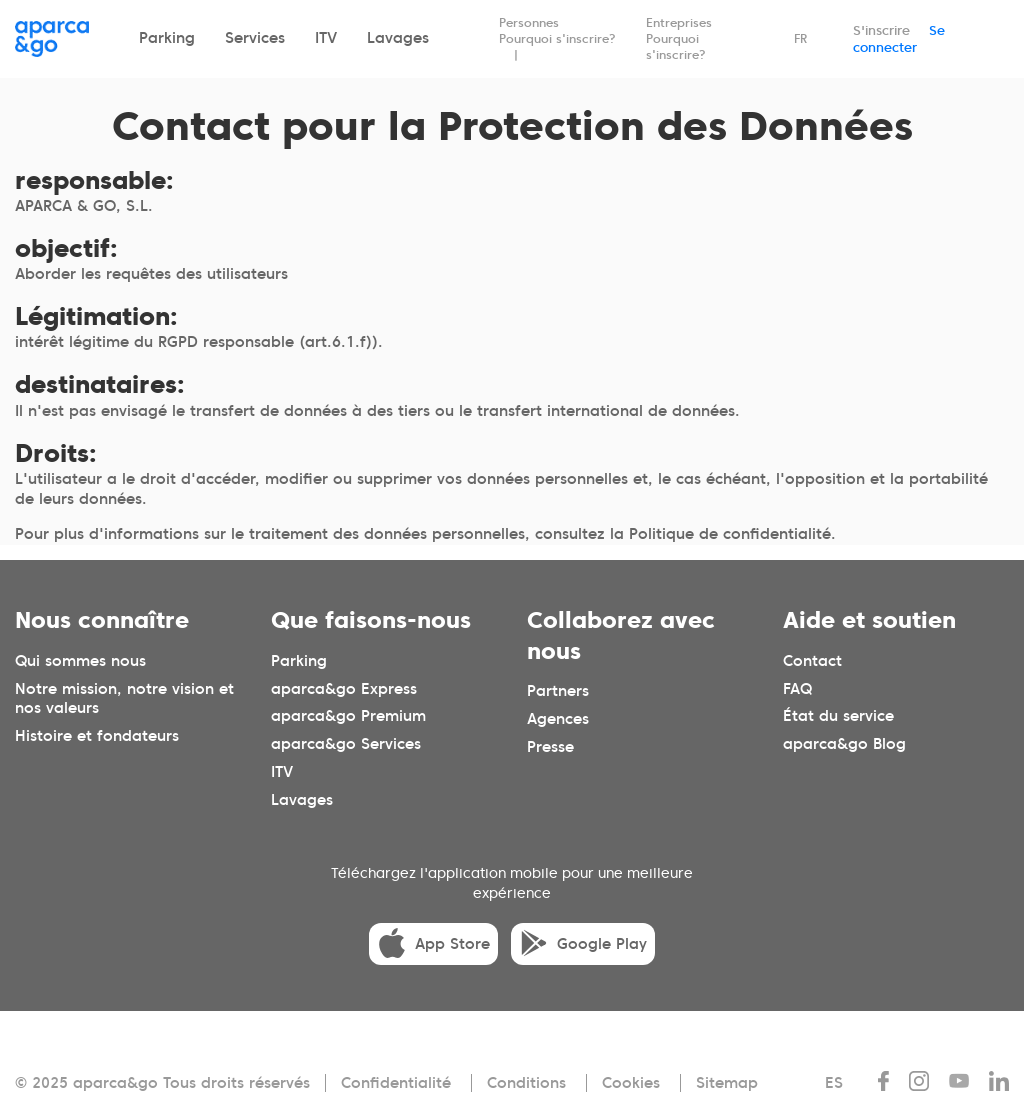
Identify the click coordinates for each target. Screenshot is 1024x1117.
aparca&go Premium (348, 716)
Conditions (526, 1083)
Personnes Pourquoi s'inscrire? (557, 30)
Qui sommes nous (80, 660)
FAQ (797, 688)
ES (834, 1083)
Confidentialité (396, 1083)
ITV (326, 38)
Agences (558, 719)
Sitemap (727, 1083)
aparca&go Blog (844, 744)
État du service (838, 716)
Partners (558, 691)
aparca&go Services (346, 744)
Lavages (398, 38)
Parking (167, 38)
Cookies (631, 1083)
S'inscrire (881, 30)
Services (255, 38)
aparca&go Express (344, 688)
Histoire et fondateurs (97, 736)
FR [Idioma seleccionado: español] (800, 38)
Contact (812, 660)
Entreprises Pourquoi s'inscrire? (679, 38)
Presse (550, 747)
